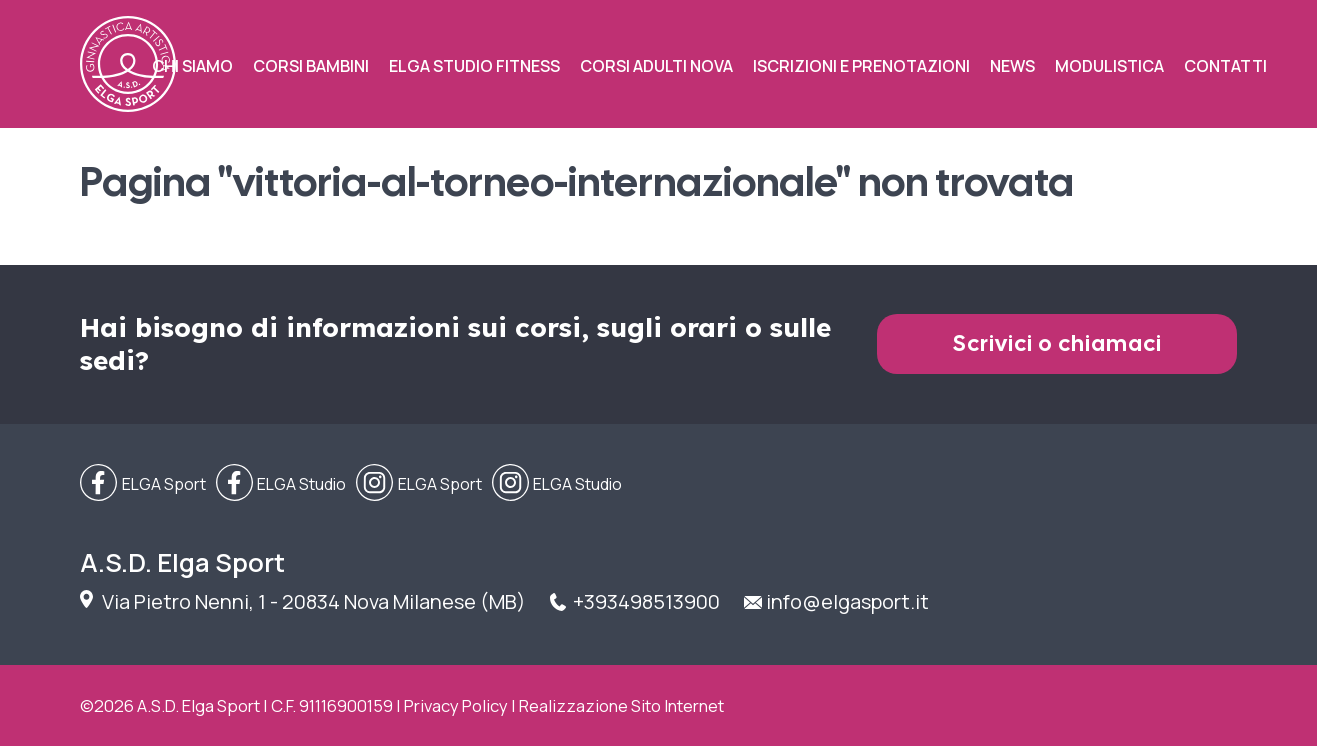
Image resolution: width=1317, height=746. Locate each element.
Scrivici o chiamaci (1057, 343)
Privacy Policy (456, 705)
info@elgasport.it (847, 601)
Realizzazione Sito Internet (621, 705)
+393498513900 (646, 601)
